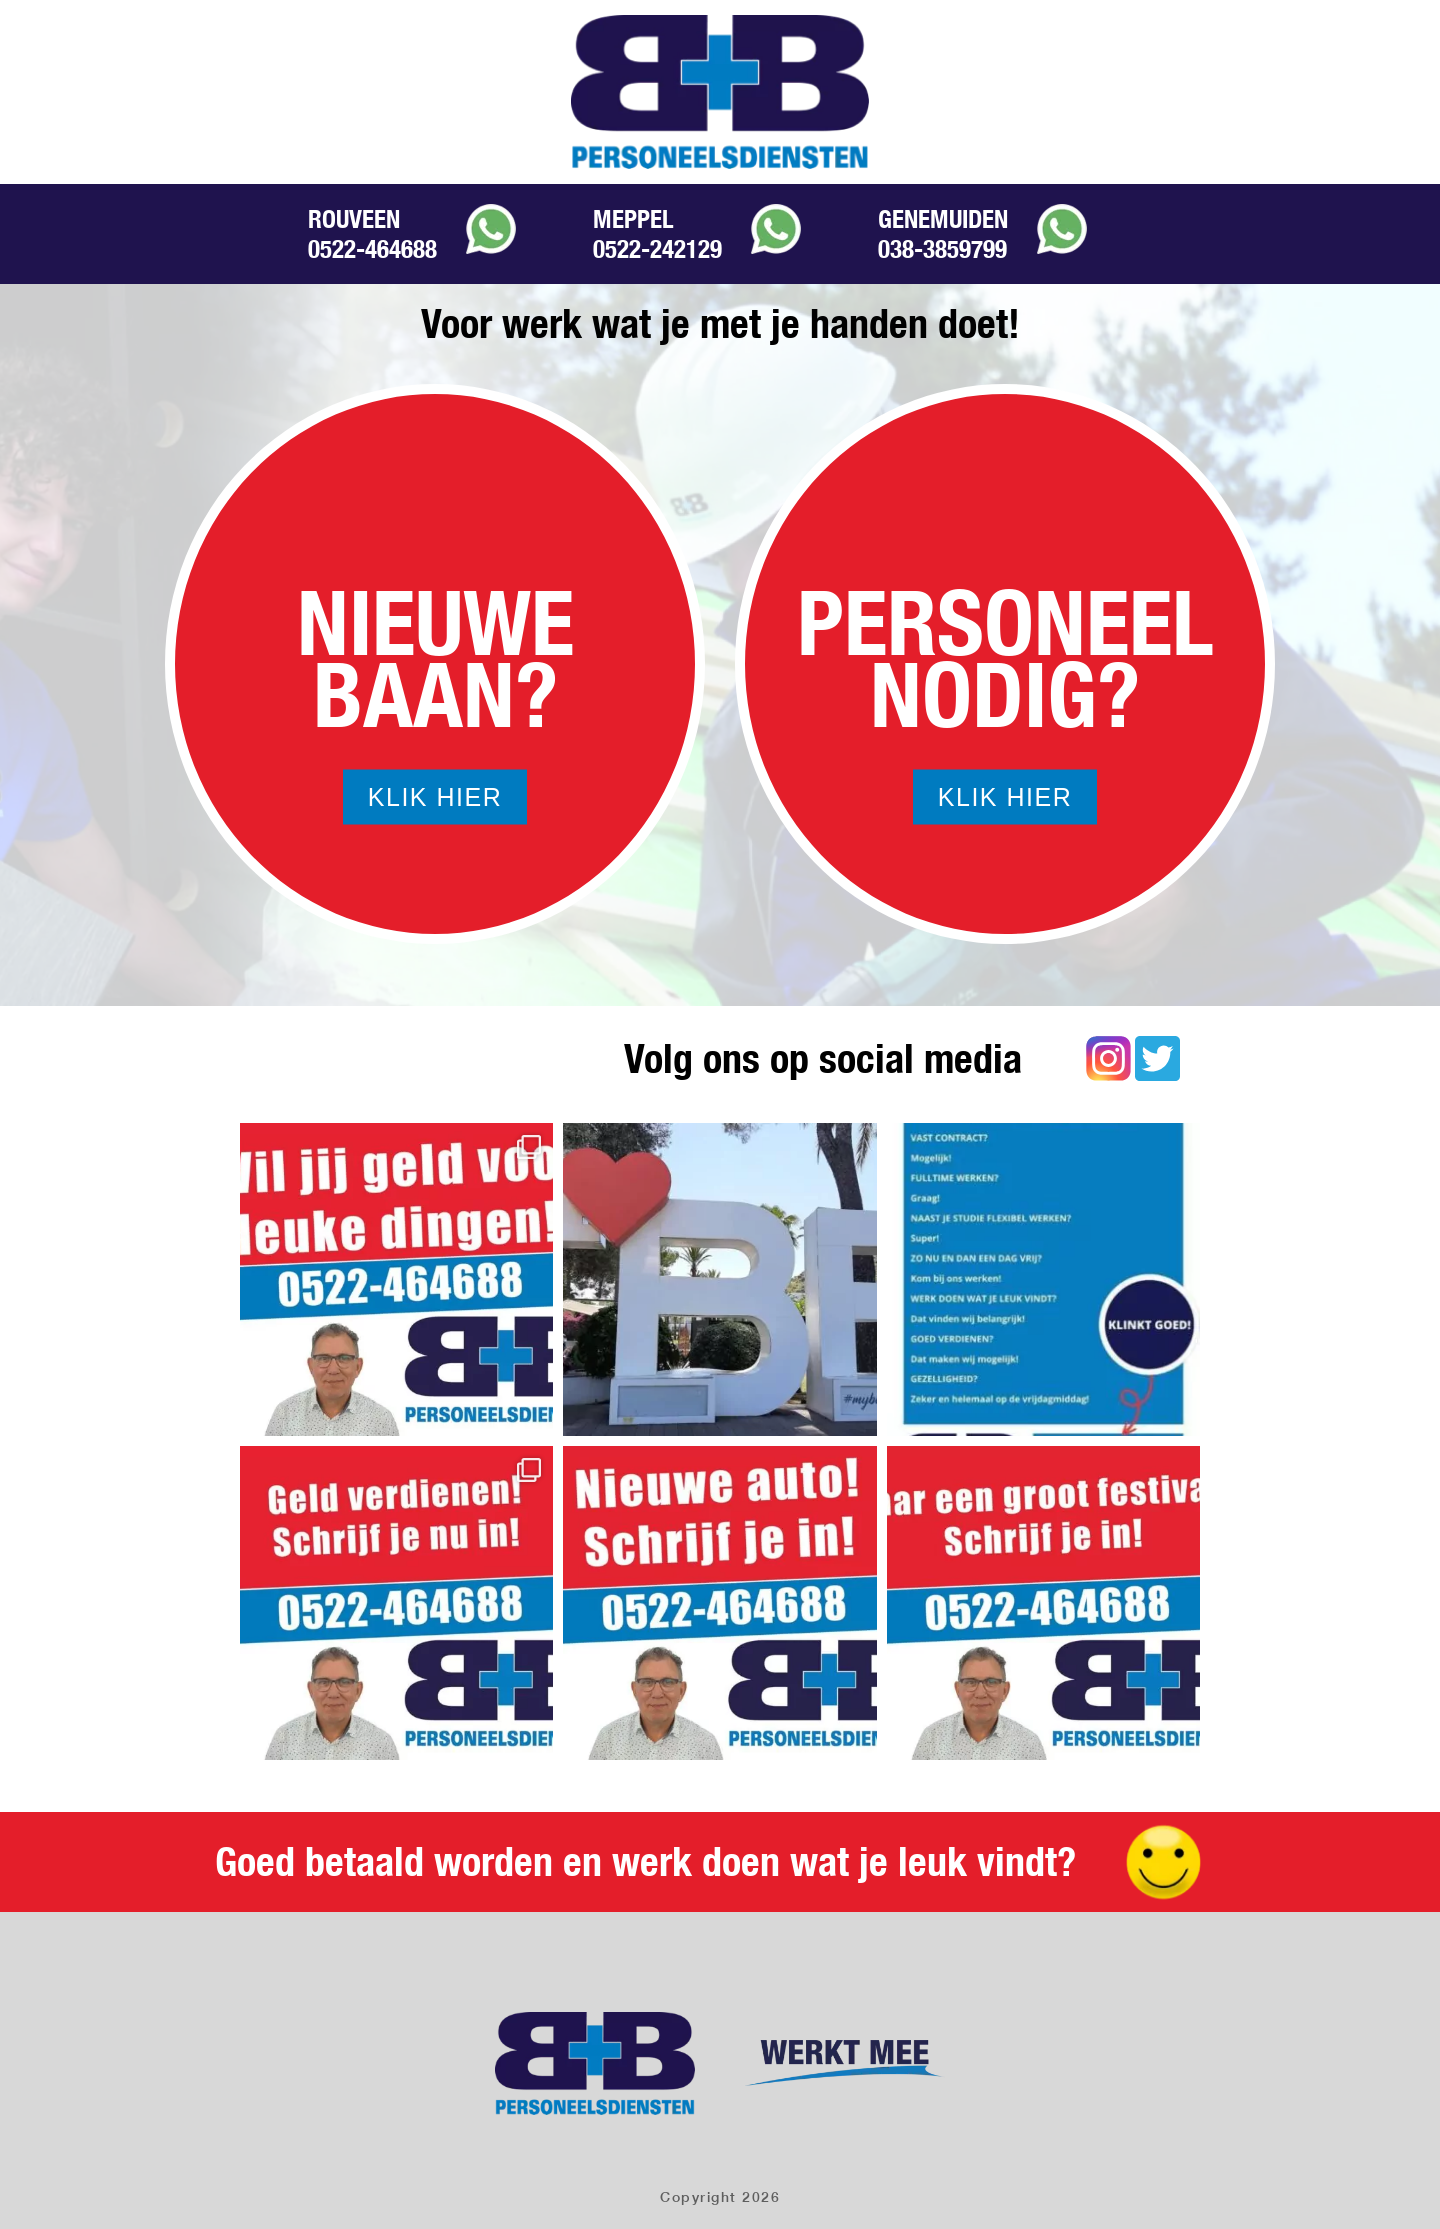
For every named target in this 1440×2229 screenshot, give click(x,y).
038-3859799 (942, 249)
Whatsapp (491, 229)
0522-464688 (372, 249)
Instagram (1108, 1058)
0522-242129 (657, 249)
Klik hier (435, 797)
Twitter (1157, 1058)
